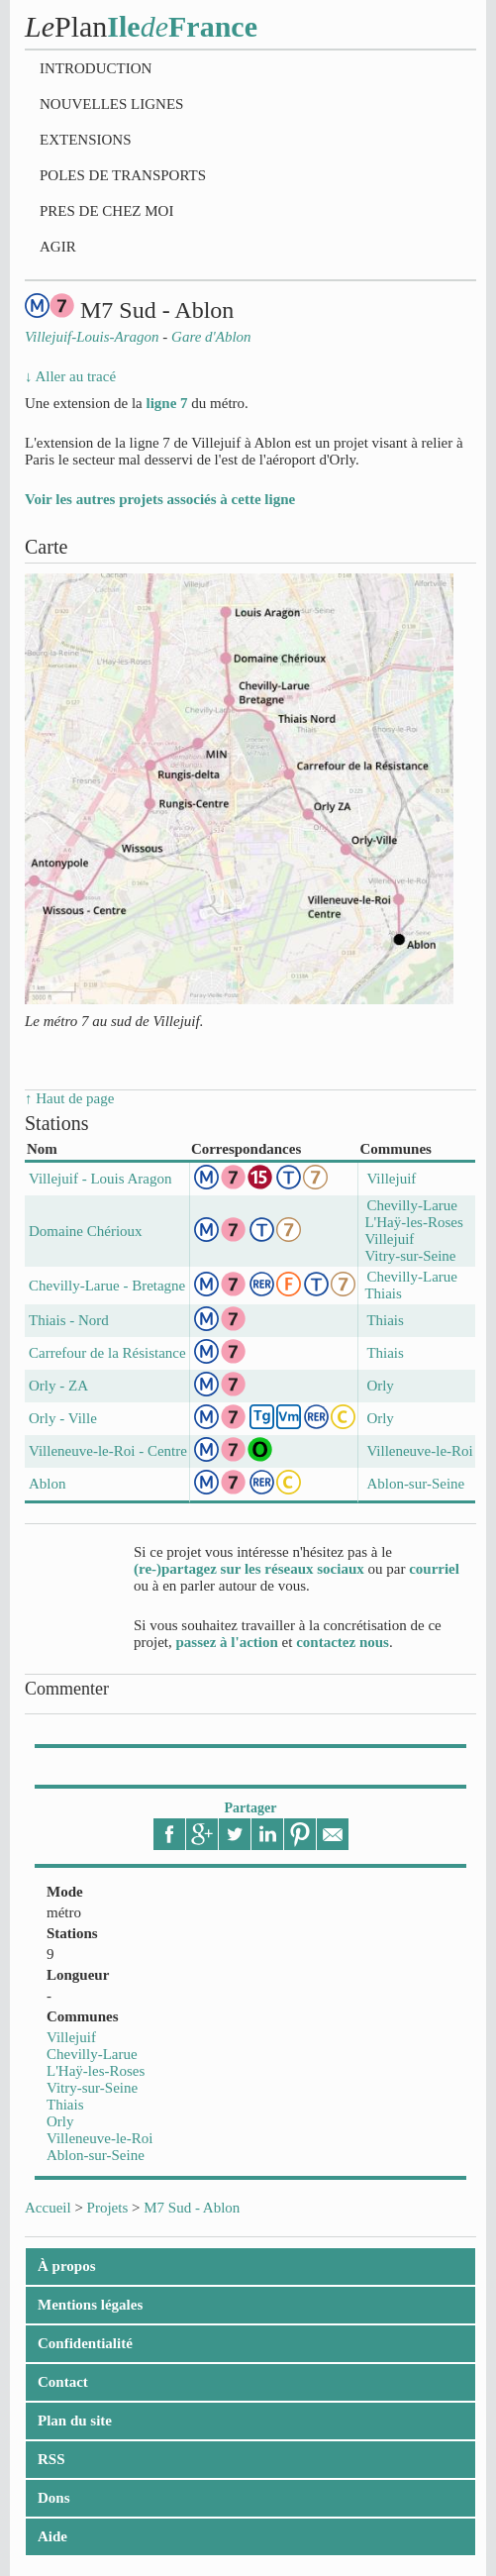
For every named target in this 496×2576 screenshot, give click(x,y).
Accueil (48, 2207)
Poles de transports (123, 175)
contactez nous (342, 1642)
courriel (434, 1569)
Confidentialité (85, 2343)
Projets (108, 2207)
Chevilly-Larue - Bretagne (107, 1285)
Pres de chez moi (106, 211)
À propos (67, 2266)
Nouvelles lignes (111, 104)
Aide (52, 2536)
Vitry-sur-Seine (92, 2088)
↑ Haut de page (69, 1098)
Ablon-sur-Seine (96, 2155)
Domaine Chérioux (86, 1231)
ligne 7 (166, 403)
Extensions (86, 140)
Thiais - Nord (69, 1320)
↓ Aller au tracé (70, 376)
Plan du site (75, 2420)
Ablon (47, 1484)
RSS (51, 2459)
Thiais (65, 2104)
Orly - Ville (63, 1418)
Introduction (95, 68)
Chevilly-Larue (92, 2054)
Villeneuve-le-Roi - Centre (108, 1451)
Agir (58, 247)
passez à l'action (227, 1642)
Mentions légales (90, 2305)
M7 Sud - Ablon (192, 2207)
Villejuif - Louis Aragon (100, 1178)
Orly (60, 2121)
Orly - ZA (58, 1385)
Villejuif (71, 2037)
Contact (63, 2382)
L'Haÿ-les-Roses (96, 2071)
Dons (54, 2498)
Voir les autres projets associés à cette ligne (160, 499)
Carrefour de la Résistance (107, 1353)
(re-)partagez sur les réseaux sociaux (249, 1569)
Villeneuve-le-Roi (99, 2138)
